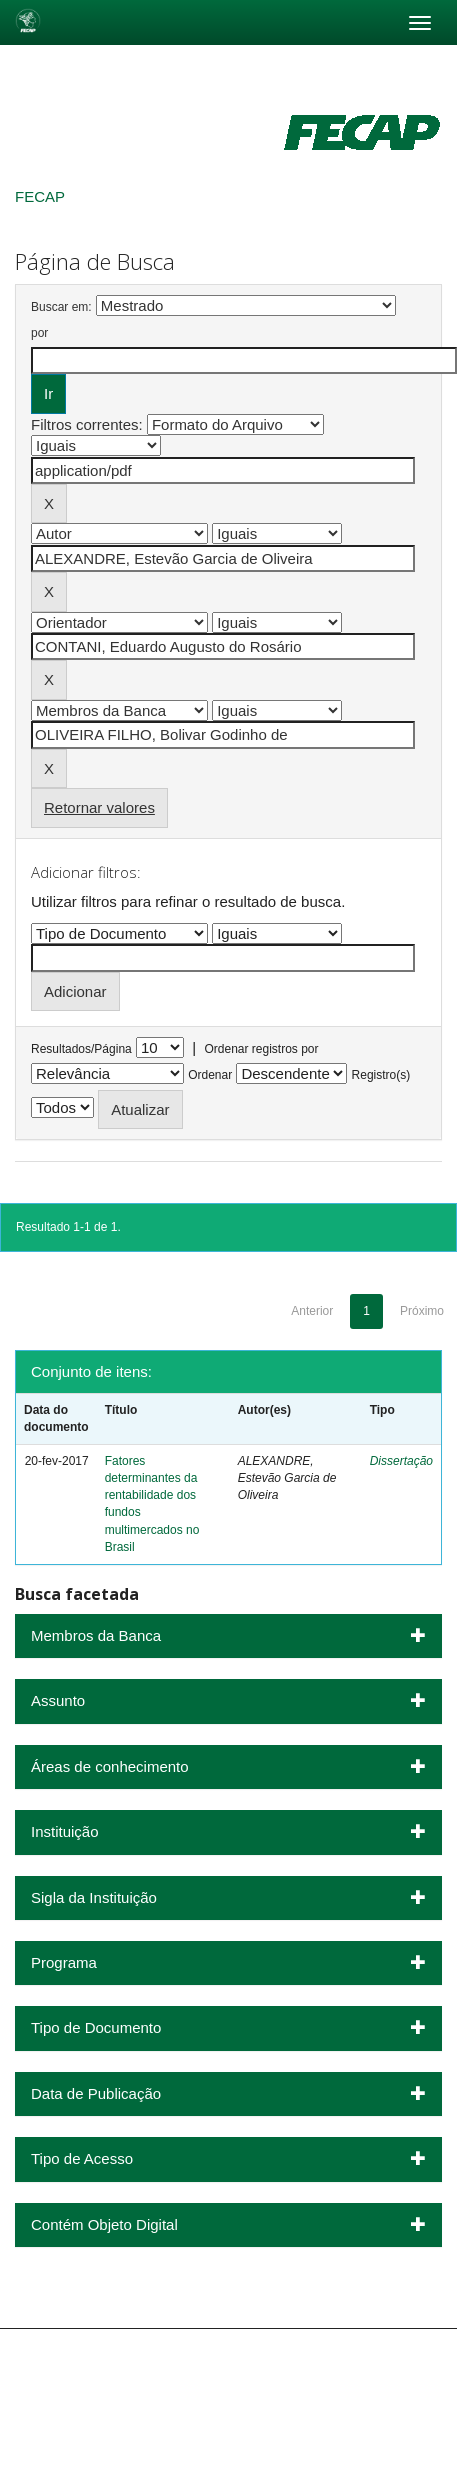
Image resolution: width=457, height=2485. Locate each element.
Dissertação (401, 1461)
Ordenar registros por (261, 1049)
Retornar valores (99, 807)
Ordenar (210, 1075)
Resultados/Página (81, 1049)
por (39, 333)
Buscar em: (61, 307)
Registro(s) (381, 1075)
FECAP (40, 196)
